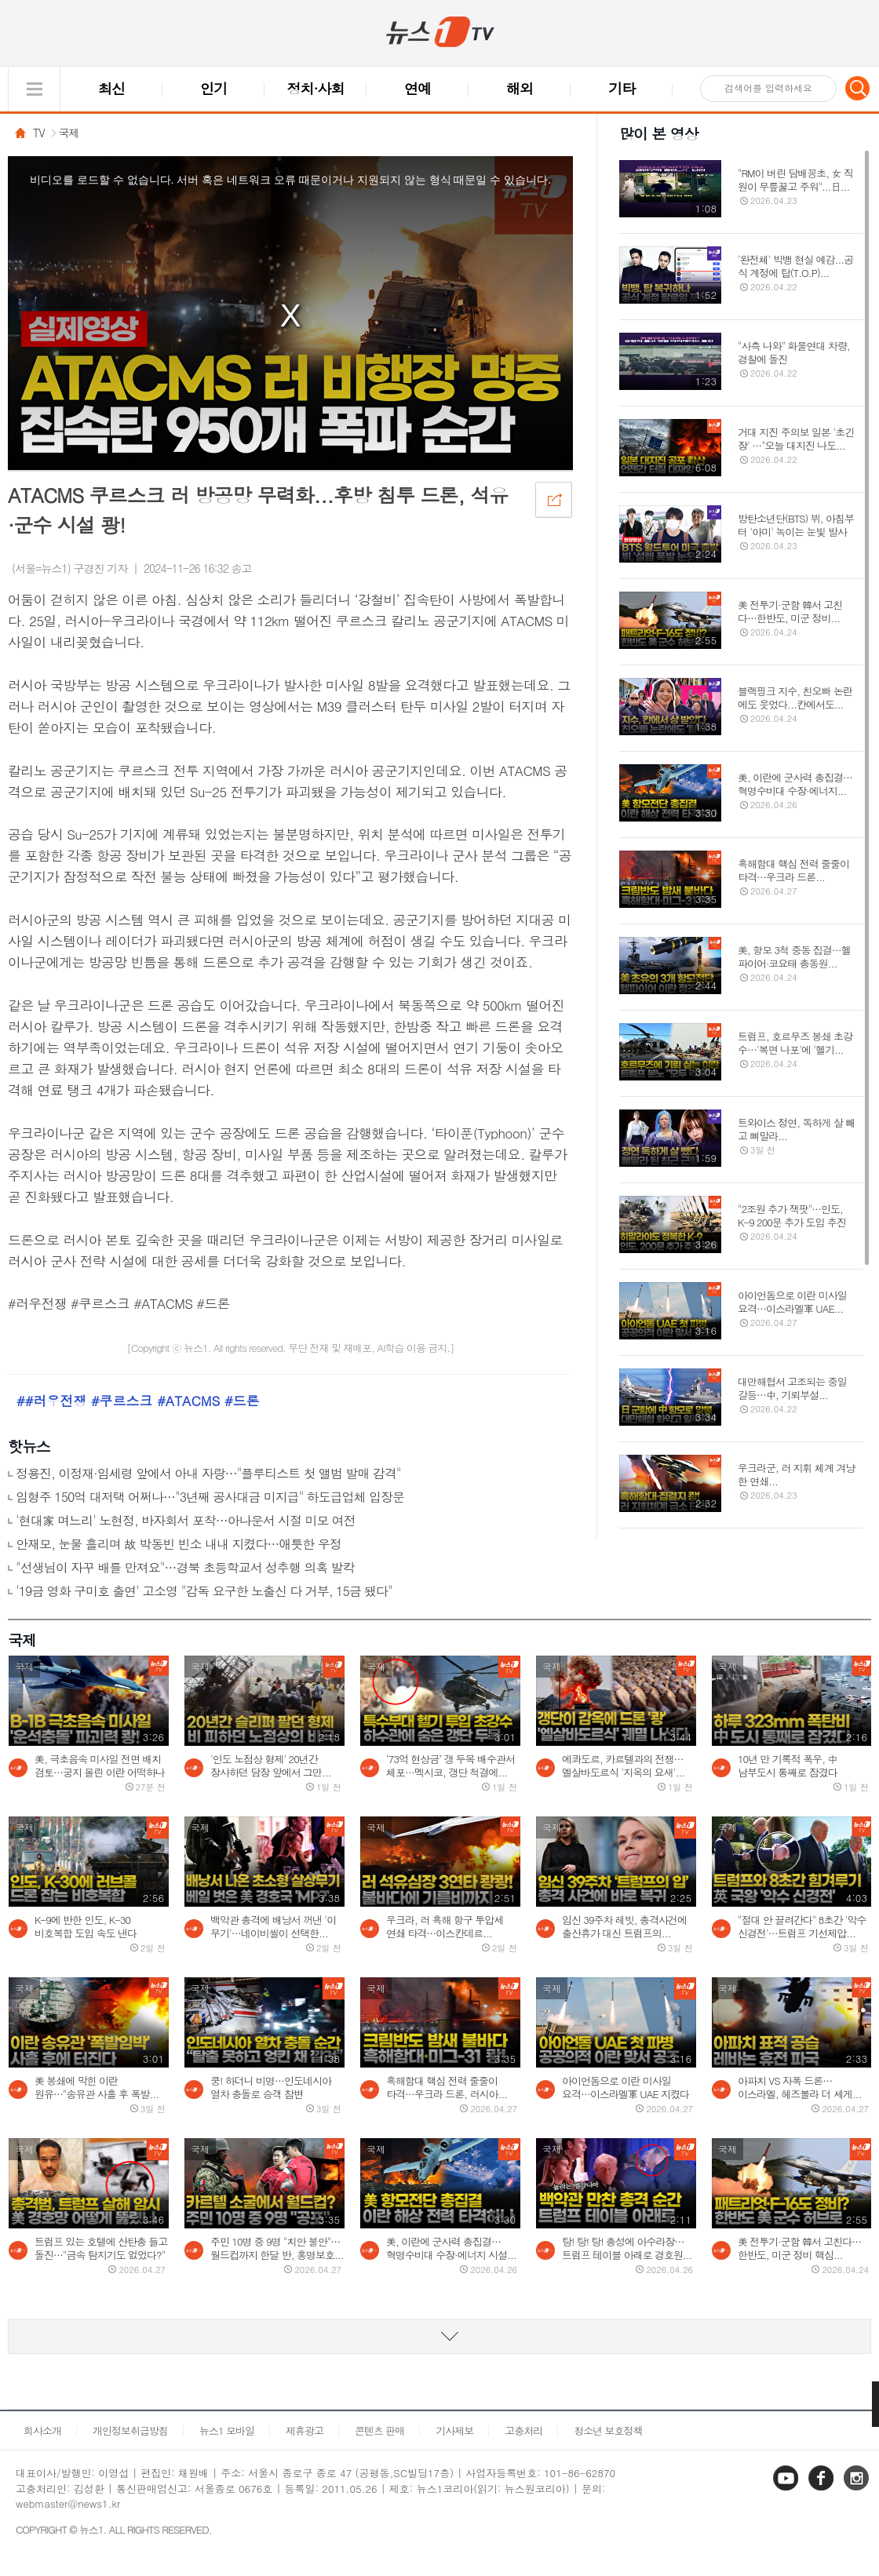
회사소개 (42, 2430)
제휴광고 (304, 2430)
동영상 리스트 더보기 (439, 2336)
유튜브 (787, 2489)
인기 (213, 88)
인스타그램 (858, 2489)
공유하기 (553, 499)
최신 (111, 88)
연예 (417, 88)
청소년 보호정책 (608, 2430)
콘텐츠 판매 (379, 2430)
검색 (857, 88)
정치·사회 (316, 88)
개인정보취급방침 (130, 2430)
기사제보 (454, 2430)
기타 (621, 88)
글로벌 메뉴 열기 (34, 89)
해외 (519, 88)
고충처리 (523, 2430)
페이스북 (822, 2489)
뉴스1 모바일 (226, 2430)
